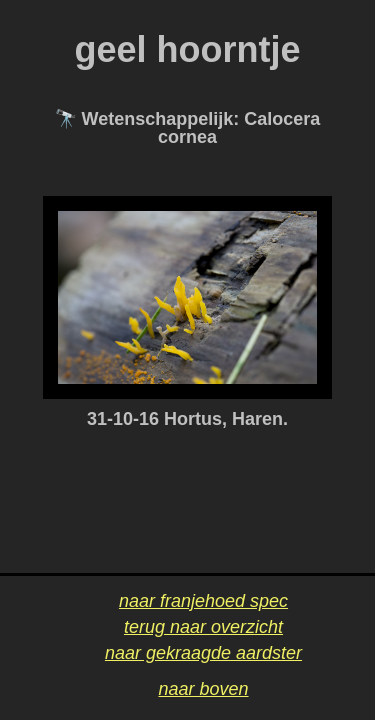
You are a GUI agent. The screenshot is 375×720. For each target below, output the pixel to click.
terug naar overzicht (203, 627)
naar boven (203, 689)
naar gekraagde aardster (203, 653)
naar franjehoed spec (203, 601)
